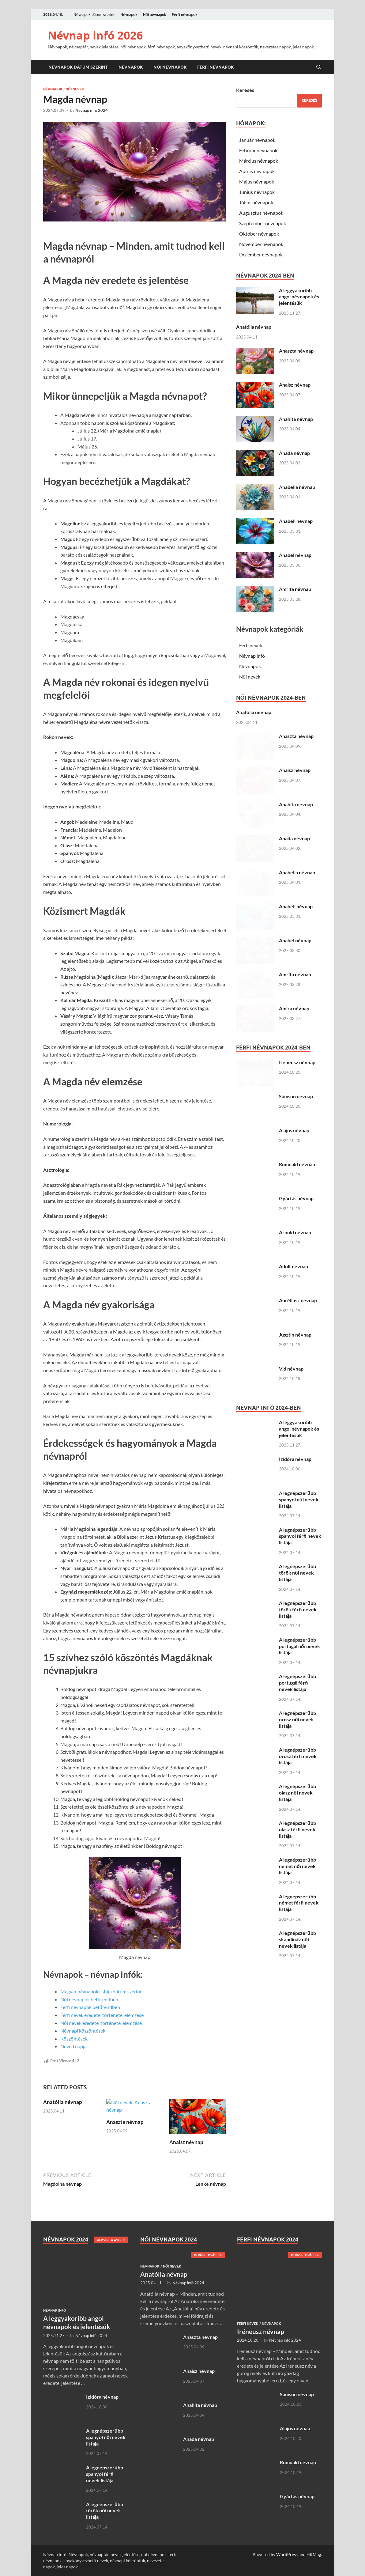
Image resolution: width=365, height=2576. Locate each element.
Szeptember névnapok (262, 223)
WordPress (287, 2554)
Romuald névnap (297, 1164)
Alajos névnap (294, 1130)
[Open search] (318, 67)
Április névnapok (257, 171)
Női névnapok (154, 14)
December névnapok (261, 254)
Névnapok (128, 14)
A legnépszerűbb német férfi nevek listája (298, 1902)
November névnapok (261, 244)
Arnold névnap (295, 1232)
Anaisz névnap (186, 2142)
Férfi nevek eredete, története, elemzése (102, 2015)
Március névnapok (258, 161)
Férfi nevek (250, 645)
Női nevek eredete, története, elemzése (101, 2023)
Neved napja (73, 2046)
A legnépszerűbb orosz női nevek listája (297, 1719)
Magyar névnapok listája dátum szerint (101, 1991)
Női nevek (75, 89)
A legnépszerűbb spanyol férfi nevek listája (300, 1536)
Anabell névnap (296, 521)
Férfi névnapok (185, 14)
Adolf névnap (293, 1266)
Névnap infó (252, 656)
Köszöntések (74, 2038)
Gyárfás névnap (296, 1198)
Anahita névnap (296, 419)
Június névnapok (257, 192)
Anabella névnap (297, 487)
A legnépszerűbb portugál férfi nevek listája (297, 1682)
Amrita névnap (295, 589)
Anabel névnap (295, 555)
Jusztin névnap (295, 1334)
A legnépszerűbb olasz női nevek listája (297, 1792)
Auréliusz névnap (298, 1300)
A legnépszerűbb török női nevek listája (297, 1572)
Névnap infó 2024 (91, 110)
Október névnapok (259, 233)
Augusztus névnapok (261, 213)
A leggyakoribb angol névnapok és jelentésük (299, 296)
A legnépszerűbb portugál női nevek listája (299, 1646)
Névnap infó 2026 (95, 35)
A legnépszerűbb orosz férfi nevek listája (298, 1756)
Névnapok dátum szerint (94, 14)
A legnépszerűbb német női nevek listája (297, 1866)
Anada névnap (294, 453)
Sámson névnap (296, 1096)
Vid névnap (291, 1368)
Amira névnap (294, 1008)
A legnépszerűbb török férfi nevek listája (298, 1609)
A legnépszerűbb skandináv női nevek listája (297, 1939)
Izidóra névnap (295, 1459)
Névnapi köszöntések (82, 2030)
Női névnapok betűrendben (89, 1999)
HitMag (314, 2554)
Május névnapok (256, 181)
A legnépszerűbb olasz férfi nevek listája (297, 1829)
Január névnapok (257, 140)
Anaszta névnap (125, 2142)
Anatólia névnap (62, 2102)
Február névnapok (258, 150)
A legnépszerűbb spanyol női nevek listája (298, 1499)
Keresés (245, 90)
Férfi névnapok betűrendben (90, 2007)
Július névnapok (256, 202)
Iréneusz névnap (297, 1062)
